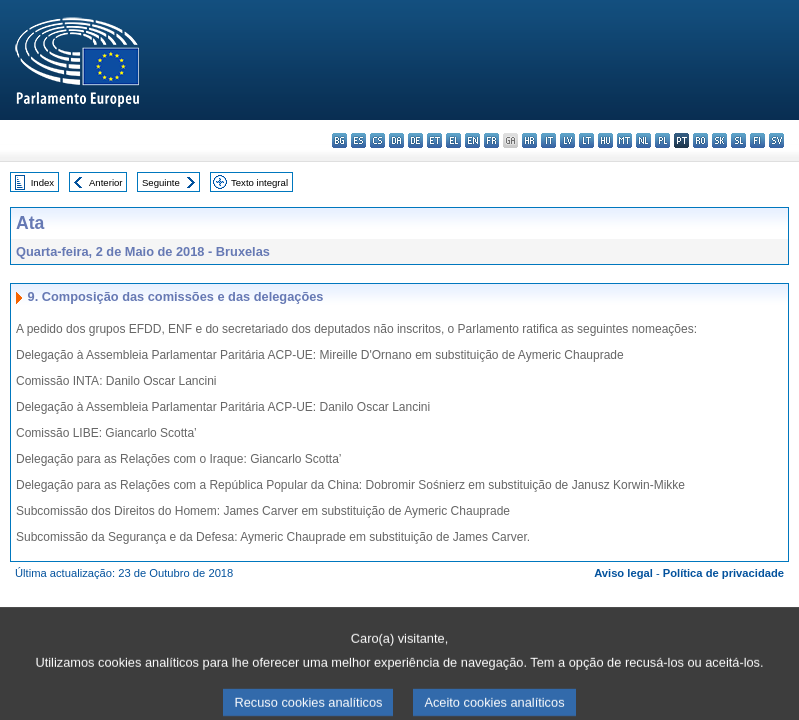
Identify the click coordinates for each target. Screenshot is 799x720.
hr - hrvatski (529, 140)
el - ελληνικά (453, 140)
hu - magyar (605, 140)
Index (42, 182)
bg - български (339, 140)
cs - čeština (377, 140)
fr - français (491, 140)
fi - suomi (757, 140)
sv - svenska (776, 140)
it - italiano (548, 140)
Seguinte (161, 182)
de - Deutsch (415, 140)
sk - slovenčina (719, 140)
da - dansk (396, 140)
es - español (358, 140)
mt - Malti (624, 140)
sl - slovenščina (738, 140)
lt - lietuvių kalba (586, 140)
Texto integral (259, 182)
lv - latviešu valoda (567, 140)
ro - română (700, 140)
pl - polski (662, 140)
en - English (472, 140)
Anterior (106, 182)
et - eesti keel (434, 140)
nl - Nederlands (643, 140)
